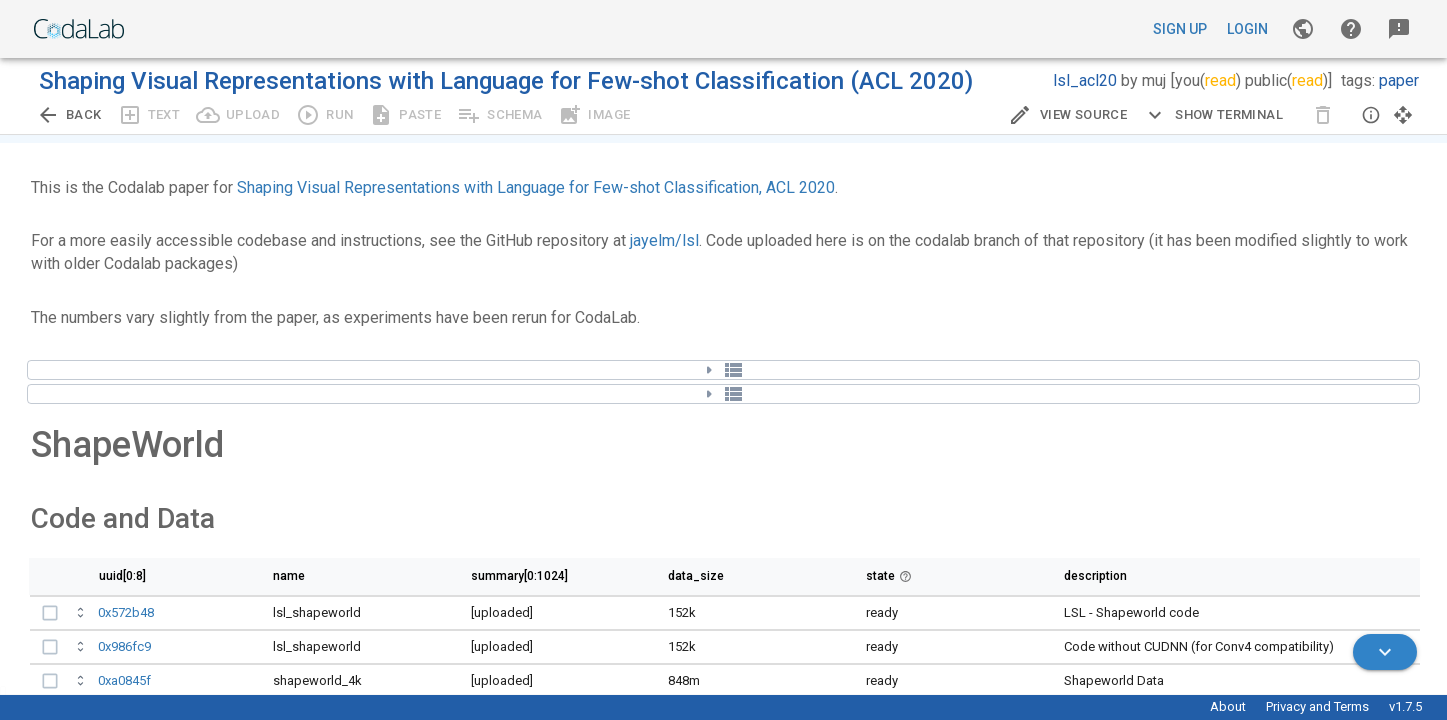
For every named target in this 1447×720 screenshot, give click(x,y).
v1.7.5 (1405, 706)
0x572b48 (126, 612)
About (1228, 706)
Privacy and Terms (1317, 706)
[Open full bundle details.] (82, 615)
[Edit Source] (1067, 115)
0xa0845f (124, 680)
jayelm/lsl (664, 240)
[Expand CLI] (1213, 115)
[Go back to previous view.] (69, 115)
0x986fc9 (124, 646)
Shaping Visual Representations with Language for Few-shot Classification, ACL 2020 (536, 187)
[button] (1351, 29)
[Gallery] (1303, 29)
